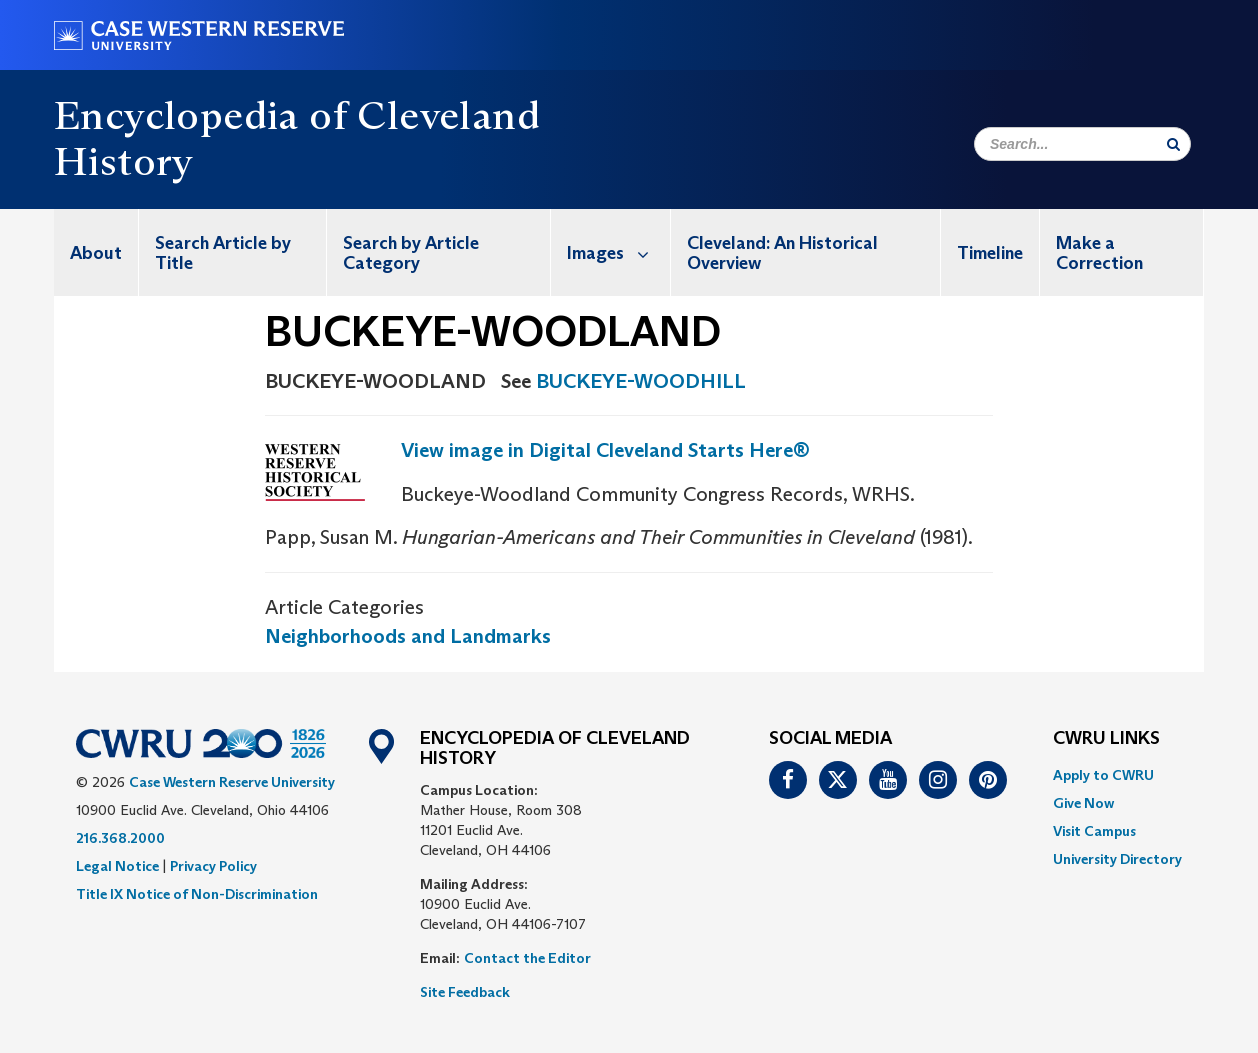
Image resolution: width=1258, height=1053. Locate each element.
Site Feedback (465, 992)
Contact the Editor (527, 958)
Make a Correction (1099, 253)
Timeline (990, 253)
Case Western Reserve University (232, 782)
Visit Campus (1094, 831)
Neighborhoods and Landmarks (408, 636)
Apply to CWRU (1103, 775)
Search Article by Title (223, 253)
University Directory (1117, 859)
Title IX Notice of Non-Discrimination (197, 894)
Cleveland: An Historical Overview (782, 253)
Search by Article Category (411, 253)
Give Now (1083, 803)
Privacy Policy (213, 866)
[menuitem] (96, 252)
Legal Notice (117, 866)
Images (618, 252)
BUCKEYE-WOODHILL (641, 381)
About (96, 253)
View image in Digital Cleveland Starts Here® (605, 450)
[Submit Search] (1173, 144)
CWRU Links (1106, 739)
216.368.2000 (120, 838)
